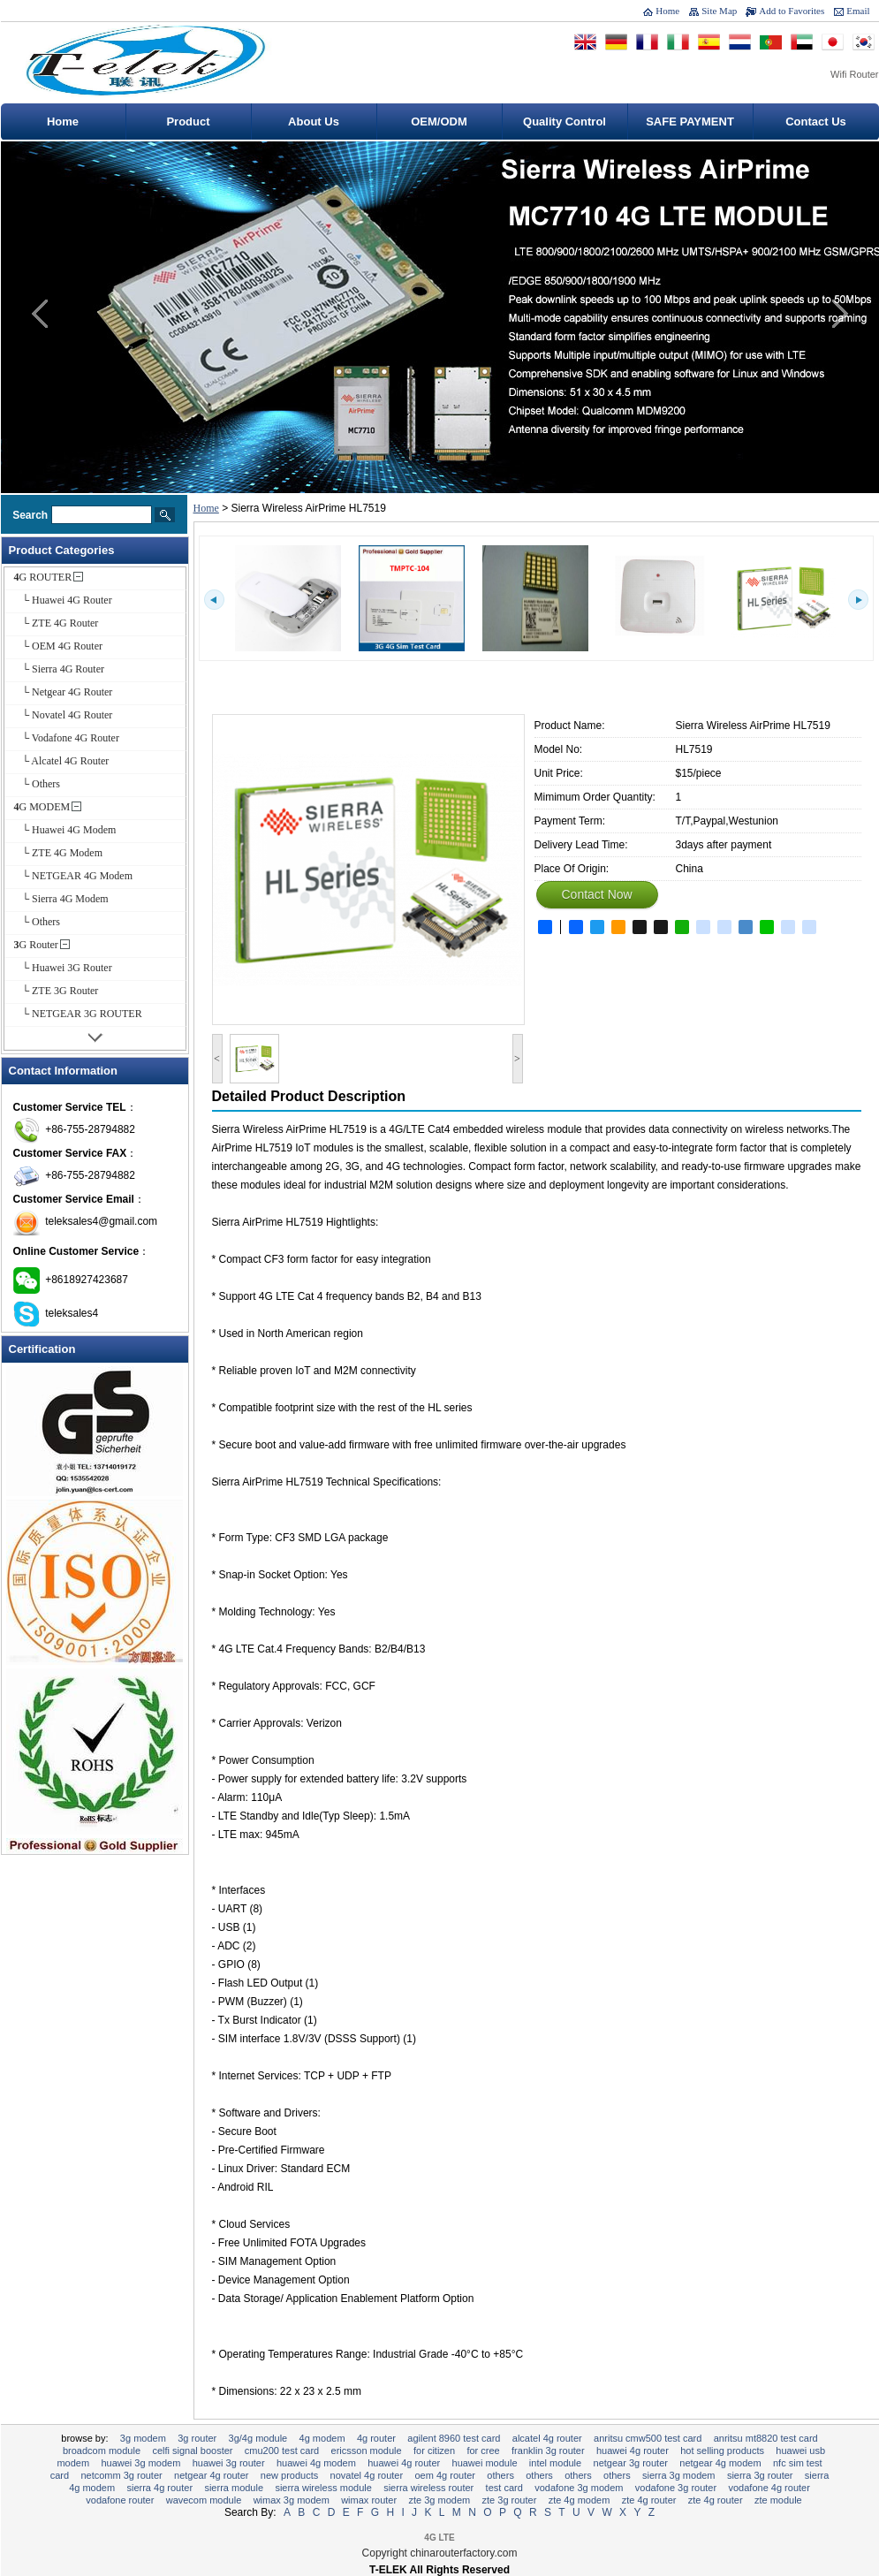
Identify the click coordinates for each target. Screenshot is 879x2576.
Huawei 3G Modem (140, 2463)
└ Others (37, 784)
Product (187, 121)
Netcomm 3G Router (121, 2475)
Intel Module (555, 2463)
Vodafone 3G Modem (578, 2487)
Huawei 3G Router (229, 2463)
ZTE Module (778, 2500)
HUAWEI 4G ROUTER (632, 2450)
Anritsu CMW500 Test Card (647, 2438)
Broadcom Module (101, 2450)
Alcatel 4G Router (547, 2438)
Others (500, 2475)
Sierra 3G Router (760, 2475)
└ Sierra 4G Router (59, 669)
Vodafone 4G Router (768, 2487)
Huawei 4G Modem (316, 2463)
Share (544, 927)
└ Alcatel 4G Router (62, 761)
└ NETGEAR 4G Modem (73, 876)
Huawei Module (485, 2463)
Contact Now (597, 894)
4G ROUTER (43, 577)
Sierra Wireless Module (323, 2487)
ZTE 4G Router (715, 2500)
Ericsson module (366, 2450)
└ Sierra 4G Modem (61, 899)
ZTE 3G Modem (439, 2500)
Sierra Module (233, 2487)
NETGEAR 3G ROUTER (631, 2463)
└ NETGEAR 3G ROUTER (78, 1013)
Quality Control (564, 121)
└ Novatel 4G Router (63, 715)
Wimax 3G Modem (292, 2500)
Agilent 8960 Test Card (453, 2438)
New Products (289, 2475)
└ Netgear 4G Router (63, 692)
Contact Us (815, 121)
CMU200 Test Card (282, 2450)
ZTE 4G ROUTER (649, 2500)
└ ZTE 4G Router (56, 623)
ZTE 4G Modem (579, 2500)
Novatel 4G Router (367, 2475)
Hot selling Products (722, 2450)
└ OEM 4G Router (58, 646)
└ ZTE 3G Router (56, 990)
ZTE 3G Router (509, 2500)
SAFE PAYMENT (690, 121)
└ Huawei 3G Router (63, 967)
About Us (313, 121)
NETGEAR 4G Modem (720, 2463)
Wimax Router (369, 2500)
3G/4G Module (258, 2438)
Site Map (719, 10)
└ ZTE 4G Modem (58, 853)
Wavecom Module (204, 2500)
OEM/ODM (439, 121)
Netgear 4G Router (211, 2475)
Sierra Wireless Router (428, 2487)
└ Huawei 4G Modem (65, 830)
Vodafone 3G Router (675, 2487)
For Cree (482, 2450)
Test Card (504, 2487)
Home (667, 10)
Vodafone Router (120, 2500)
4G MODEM (42, 807)
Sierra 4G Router (159, 2487)
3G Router (36, 944)
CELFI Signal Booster (192, 2450)
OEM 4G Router (444, 2475)
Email (857, 10)
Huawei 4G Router (404, 2463)
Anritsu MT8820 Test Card (766, 2438)
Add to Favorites (791, 10)
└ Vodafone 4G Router (66, 738)
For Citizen (434, 2450)
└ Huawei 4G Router (63, 600)
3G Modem (143, 2438)
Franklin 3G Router (548, 2450)
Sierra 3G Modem (679, 2475)
